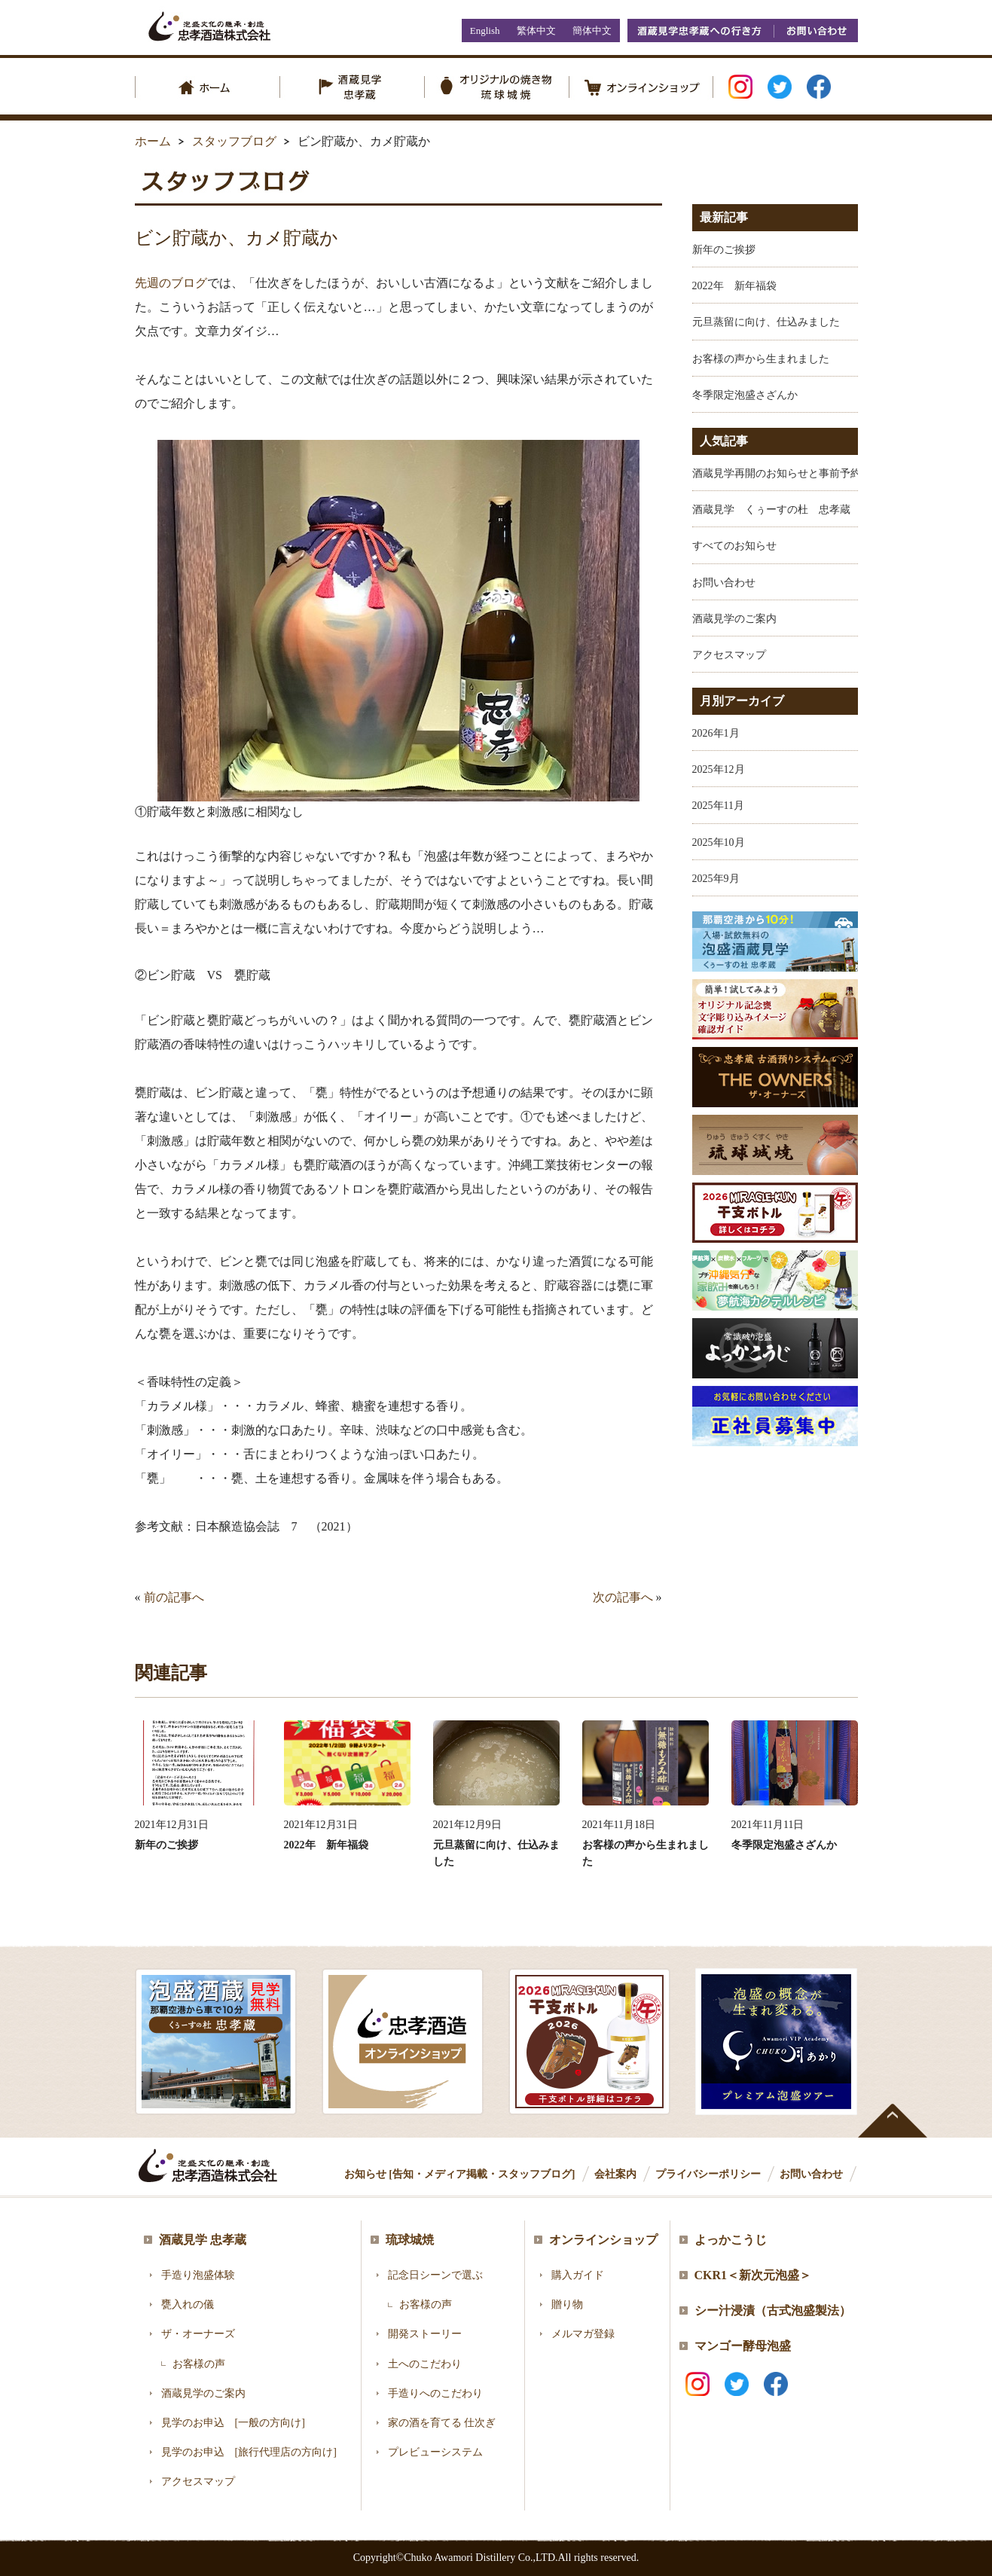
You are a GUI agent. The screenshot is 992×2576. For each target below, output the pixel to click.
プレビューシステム (435, 2452)
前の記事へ (174, 1597)
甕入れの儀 (187, 2304)
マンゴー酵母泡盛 (742, 2345)
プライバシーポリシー (708, 2174)
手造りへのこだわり (435, 2393)
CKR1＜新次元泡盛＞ (753, 2275)
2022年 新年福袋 (734, 285)
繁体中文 (536, 30)
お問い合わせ (816, 30)
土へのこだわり (425, 2364)
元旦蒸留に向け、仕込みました (766, 322)
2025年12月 (718, 769)
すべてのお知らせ (734, 545)
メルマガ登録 (583, 2333)
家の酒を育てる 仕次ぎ (442, 2422)
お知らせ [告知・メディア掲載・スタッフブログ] (459, 2174)
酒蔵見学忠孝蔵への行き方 (700, 30)
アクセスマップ (729, 655)
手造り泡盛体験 (198, 2275)
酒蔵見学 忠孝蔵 (202, 2239)
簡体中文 (592, 30)
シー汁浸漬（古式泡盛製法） (772, 2310)
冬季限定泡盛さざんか (745, 395)
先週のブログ (171, 282)
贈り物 (567, 2304)
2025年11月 (718, 805)
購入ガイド (577, 2275)
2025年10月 (718, 842)
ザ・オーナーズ (198, 2333)
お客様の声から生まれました (760, 359)
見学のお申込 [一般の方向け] (233, 2422)
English (485, 30)
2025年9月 (716, 878)
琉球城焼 (410, 2239)
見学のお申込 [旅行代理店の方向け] (249, 2452)
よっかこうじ (730, 2239)
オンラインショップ (603, 2239)
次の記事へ (623, 1597)
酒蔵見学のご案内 (734, 618)
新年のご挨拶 (723, 249)
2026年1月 (716, 733)
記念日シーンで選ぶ (435, 2275)
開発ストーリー (425, 2333)
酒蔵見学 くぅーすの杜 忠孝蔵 (771, 509)
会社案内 (615, 2174)
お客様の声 (198, 2364)
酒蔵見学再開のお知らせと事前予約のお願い (797, 473)
